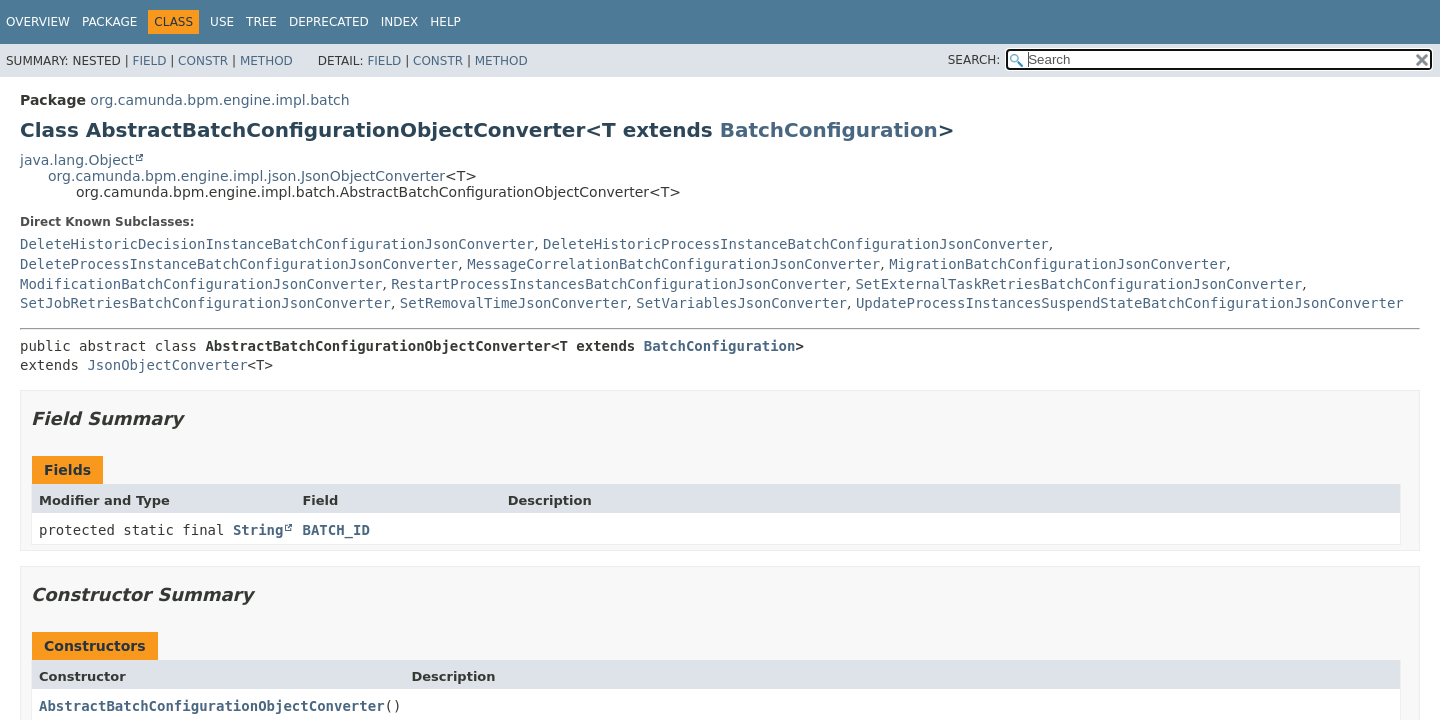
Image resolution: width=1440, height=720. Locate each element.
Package (109, 22)
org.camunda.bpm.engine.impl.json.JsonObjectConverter (246, 176)
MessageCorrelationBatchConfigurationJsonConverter (673, 264)
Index (400, 22)
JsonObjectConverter (167, 365)
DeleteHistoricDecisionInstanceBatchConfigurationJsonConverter (277, 244)
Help (445, 22)
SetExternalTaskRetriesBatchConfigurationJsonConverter (1078, 284)
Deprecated (329, 22)
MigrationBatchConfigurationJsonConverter (1057, 264)
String (258, 530)
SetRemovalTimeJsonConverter (514, 303)
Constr (203, 61)
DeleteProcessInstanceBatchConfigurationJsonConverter (239, 264)
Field (149, 61)
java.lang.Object (77, 160)
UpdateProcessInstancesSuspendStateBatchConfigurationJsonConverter (1130, 303)
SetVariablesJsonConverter (741, 303)
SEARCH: (974, 60)
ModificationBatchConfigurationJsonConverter (201, 284)
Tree (261, 22)
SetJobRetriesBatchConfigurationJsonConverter (205, 303)
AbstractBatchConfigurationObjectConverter (212, 706)
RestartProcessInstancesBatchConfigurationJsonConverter (618, 284)
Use (222, 22)
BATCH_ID (335, 530)
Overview (38, 22)
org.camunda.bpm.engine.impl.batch (219, 100)
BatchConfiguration (829, 130)
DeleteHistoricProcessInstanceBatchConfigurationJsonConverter (796, 244)
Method (266, 61)
